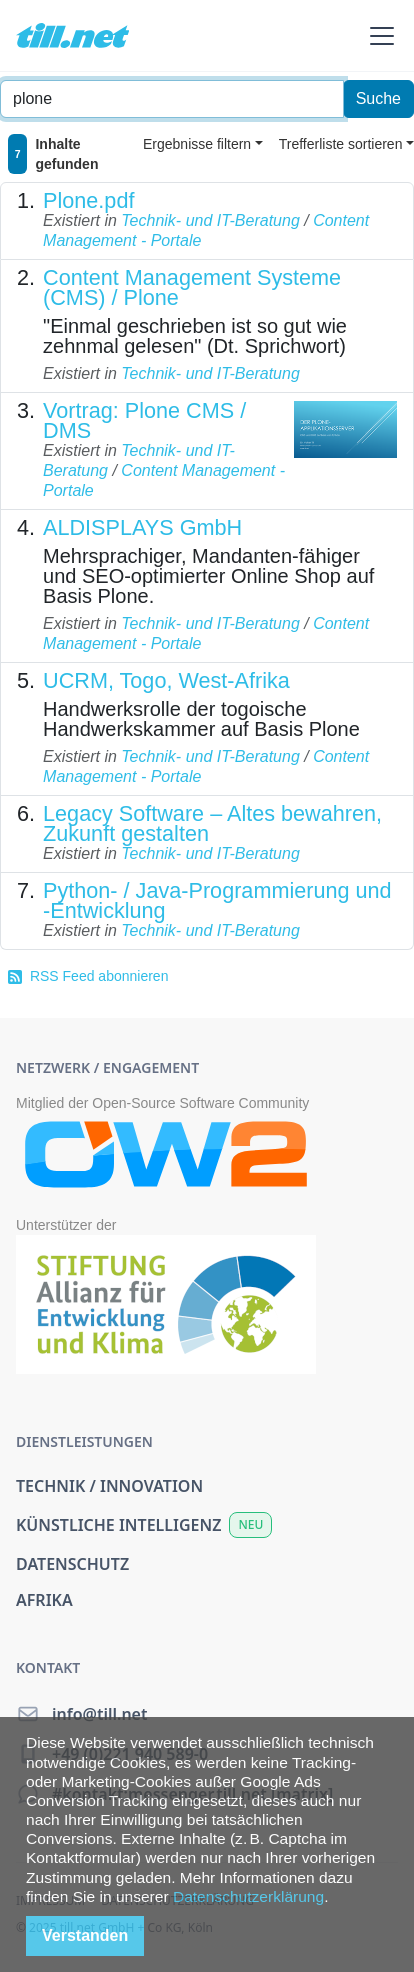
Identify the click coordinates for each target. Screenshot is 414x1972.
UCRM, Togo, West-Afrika (166, 680)
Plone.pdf (88, 200)
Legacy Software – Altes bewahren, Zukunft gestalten (212, 823)
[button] (378, 36)
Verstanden (85, 1935)
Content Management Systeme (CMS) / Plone (192, 287)
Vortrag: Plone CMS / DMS (144, 420)
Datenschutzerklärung (248, 1896)
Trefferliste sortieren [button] (341, 144)
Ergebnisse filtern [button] (197, 144)
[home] (72, 35)
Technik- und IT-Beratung (210, 220)
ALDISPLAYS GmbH (142, 527)
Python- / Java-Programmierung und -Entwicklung (217, 900)
